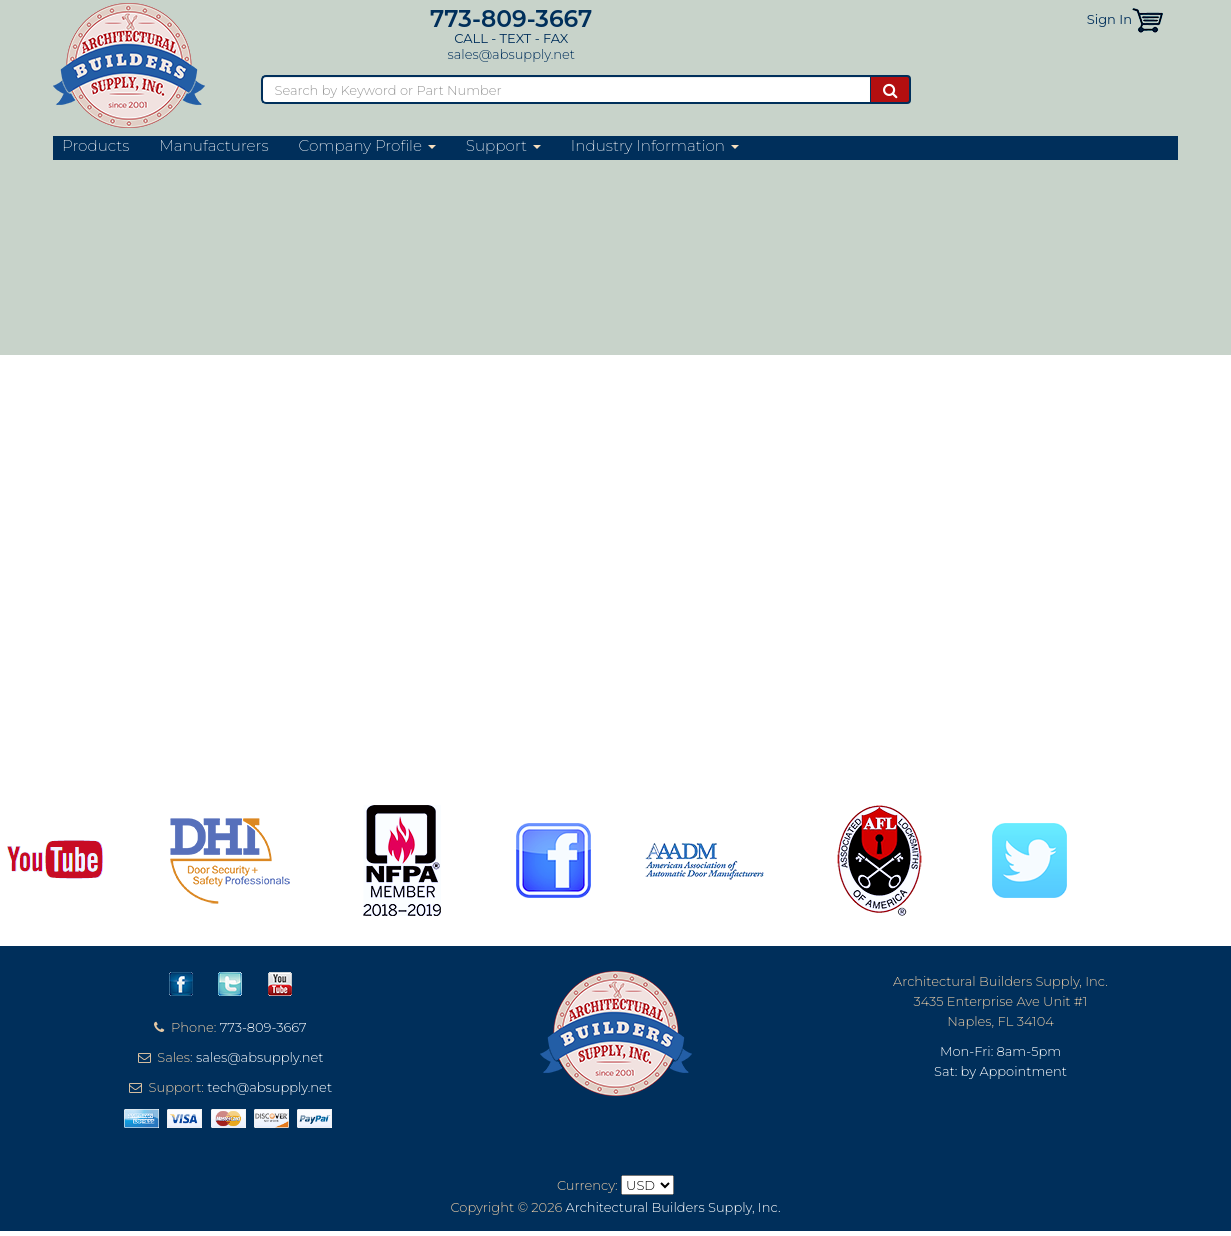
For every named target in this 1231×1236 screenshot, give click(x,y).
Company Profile (367, 146)
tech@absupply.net (269, 1087)
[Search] (565, 89)
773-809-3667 (511, 18)
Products (95, 146)
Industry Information (655, 146)
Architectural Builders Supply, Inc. (673, 1207)
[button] (1147, 19)
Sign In (1109, 19)
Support (503, 146)
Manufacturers (213, 146)
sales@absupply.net (511, 54)
